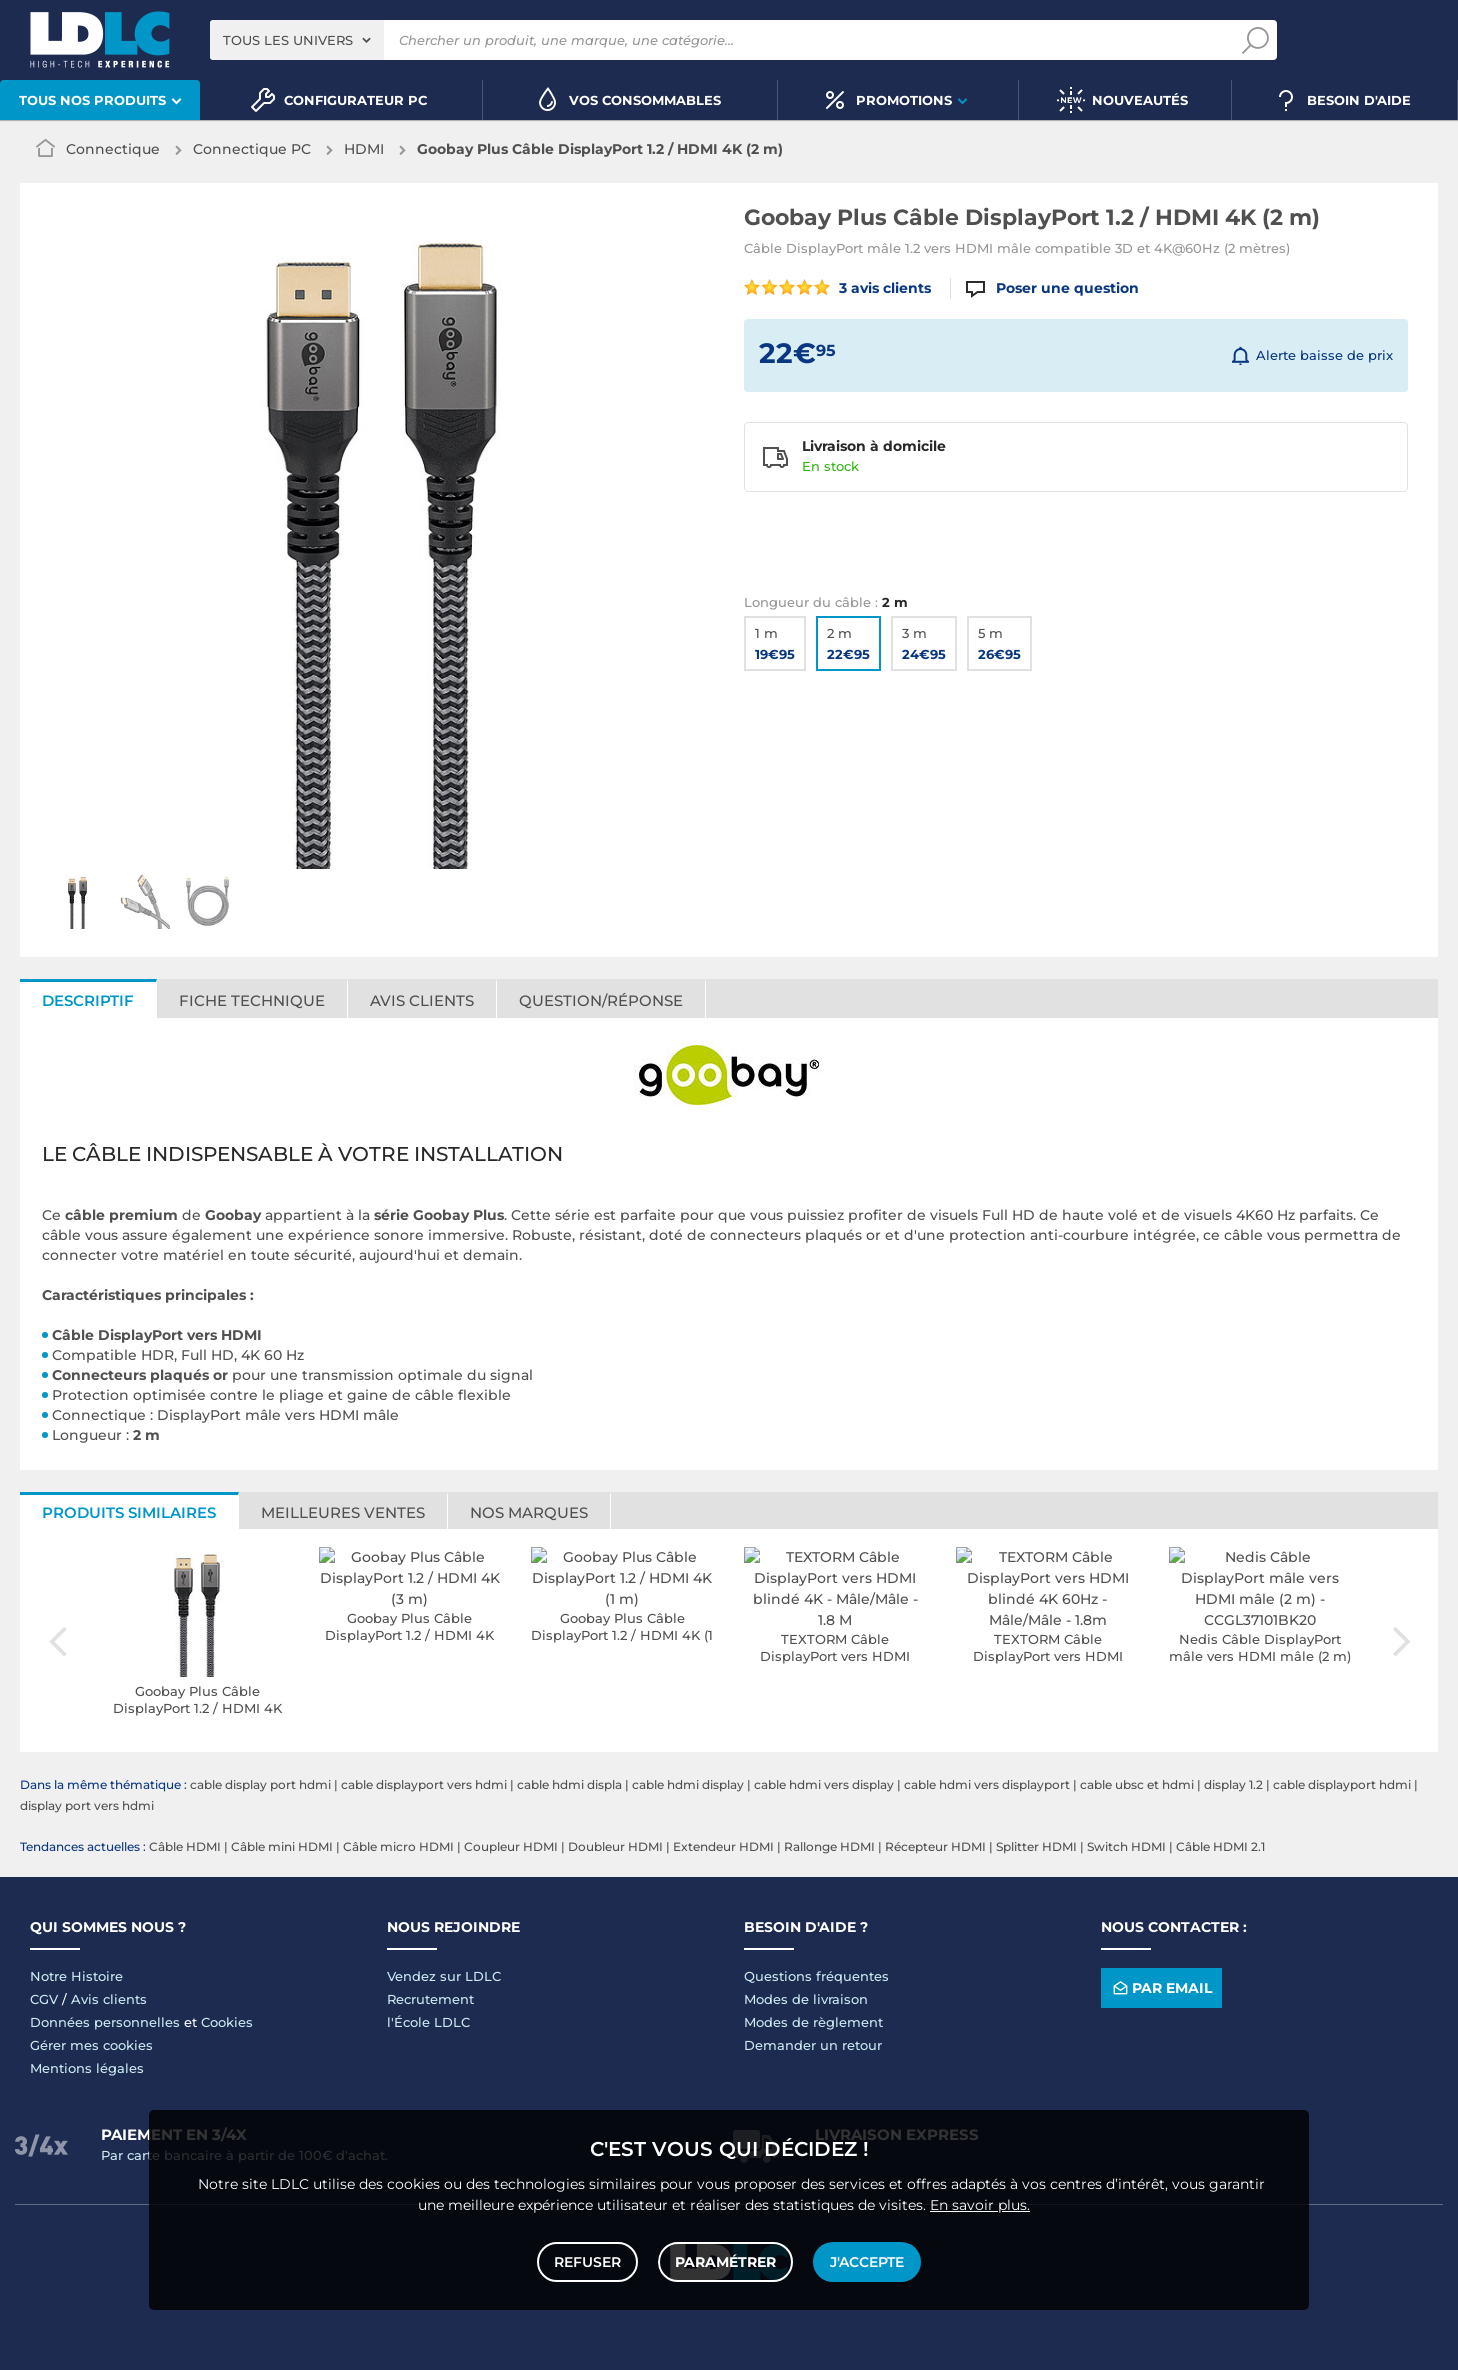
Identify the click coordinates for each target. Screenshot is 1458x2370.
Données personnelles (105, 2022)
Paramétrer (725, 2262)
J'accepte (867, 2262)
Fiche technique (252, 1000)
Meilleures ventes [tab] (343, 1512)
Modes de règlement (813, 2022)
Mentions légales (87, 2068)
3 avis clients (837, 288)
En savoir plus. (980, 2205)
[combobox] (297, 40)
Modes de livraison (806, 1999)
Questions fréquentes (816, 1976)
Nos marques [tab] (529, 1512)
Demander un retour (813, 2045)
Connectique (113, 149)
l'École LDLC (428, 2022)
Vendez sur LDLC (444, 1976)
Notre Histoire (76, 1976)
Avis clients (422, 1000)
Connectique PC (252, 149)
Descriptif (88, 1000)
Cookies (227, 2022)
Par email (1161, 1988)
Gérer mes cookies (91, 2045)
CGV (44, 1999)
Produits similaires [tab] (129, 1512)
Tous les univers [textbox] (288, 40)
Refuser (587, 2262)
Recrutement (430, 1999)
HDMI (364, 149)
